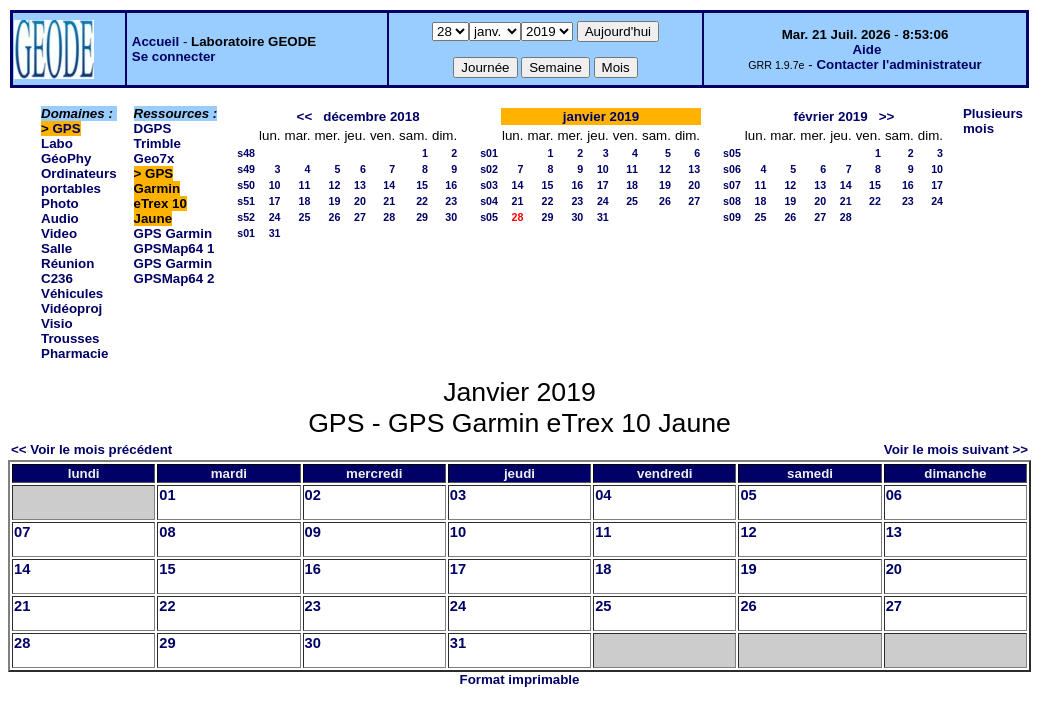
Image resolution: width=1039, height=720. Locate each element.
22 (422, 201)
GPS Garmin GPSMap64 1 (174, 241)
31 (275, 233)
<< (305, 116)
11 (305, 185)
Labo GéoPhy (66, 151)
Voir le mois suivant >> (956, 449)
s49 (246, 169)
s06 (732, 169)
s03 (489, 185)
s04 (489, 201)
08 (167, 532)
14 (389, 185)
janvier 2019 (601, 116)
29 (422, 217)
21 (389, 201)
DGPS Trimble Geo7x (157, 143)
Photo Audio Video (60, 218)
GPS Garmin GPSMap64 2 (174, 271)
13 (360, 185)
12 (335, 185)
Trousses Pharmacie (74, 346)
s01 (246, 233)
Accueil (155, 41)
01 (167, 495)
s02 (489, 169)
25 (305, 217)
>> (887, 116)
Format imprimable (520, 679)
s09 (732, 217)
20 (360, 201)
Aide (866, 49)
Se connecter (174, 56)
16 (451, 185)
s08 (732, 201)
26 (335, 217)
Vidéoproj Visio (71, 316)
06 (894, 495)
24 (275, 217)
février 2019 (831, 116)
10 (275, 185)
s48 (246, 153)
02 (313, 495)
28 (389, 217)
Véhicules (72, 293)
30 (451, 217)
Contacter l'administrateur (898, 64)
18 (305, 201)
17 (275, 201)
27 (360, 217)
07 (22, 532)
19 (335, 201)
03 (458, 495)
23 (451, 201)
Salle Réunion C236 (67, 263)
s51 (246, 201)
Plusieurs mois (993, 121)
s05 (489, 217)
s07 (732, 185)
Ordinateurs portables (79, 181)
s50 (246, 185)
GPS (67, 128)
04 (603, 495)
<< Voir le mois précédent (91, 449)
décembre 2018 (371, 116)
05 (748, 495)
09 (313, 532)
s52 (246, 217)
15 (422, 185)
